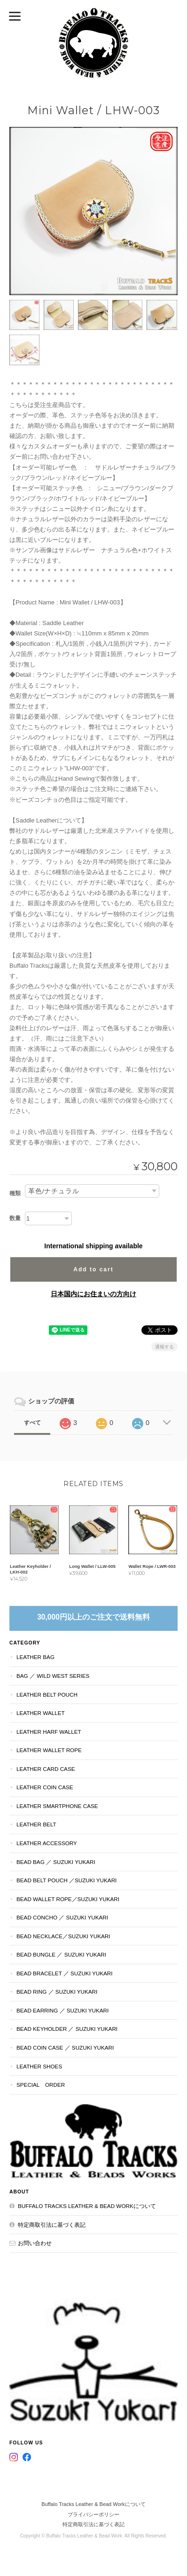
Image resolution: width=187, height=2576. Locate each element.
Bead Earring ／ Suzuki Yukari (62, 2010)
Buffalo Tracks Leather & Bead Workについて (87, 2206)
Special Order (40, 2085)
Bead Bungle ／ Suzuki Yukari (61, 1954)
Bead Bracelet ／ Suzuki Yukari (64, 1973)
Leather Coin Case (44, 1787)
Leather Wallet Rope (49, 1750)
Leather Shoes (39, 2066)
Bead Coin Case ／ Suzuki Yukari (65, 2047)
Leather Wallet (40, 1713)
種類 (15, 1193)
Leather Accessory (46, 1843)
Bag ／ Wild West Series (52, 1676)
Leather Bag (35, 1657)
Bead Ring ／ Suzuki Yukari (56, 1992)
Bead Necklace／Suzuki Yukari (63, 1936)
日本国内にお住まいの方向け (93, 1294)
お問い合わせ (35, 2243)
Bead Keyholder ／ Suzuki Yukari (66, 2029)
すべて (32, 1422)
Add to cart (93, 1269)
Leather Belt (36, 1824)
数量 (15, 1218)
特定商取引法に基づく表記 (52, 2225)
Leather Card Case (45, 1769)
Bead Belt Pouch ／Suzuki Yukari (66, 1880)
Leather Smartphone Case (57, 1806)
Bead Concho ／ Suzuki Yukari (62, 1917)
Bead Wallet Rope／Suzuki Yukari (67, 1899)
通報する (164, 1346)
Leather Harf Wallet (48, 1732)
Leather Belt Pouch (47, 1694)
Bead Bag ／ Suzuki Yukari (55, 1862)
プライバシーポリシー (93, 2514)
